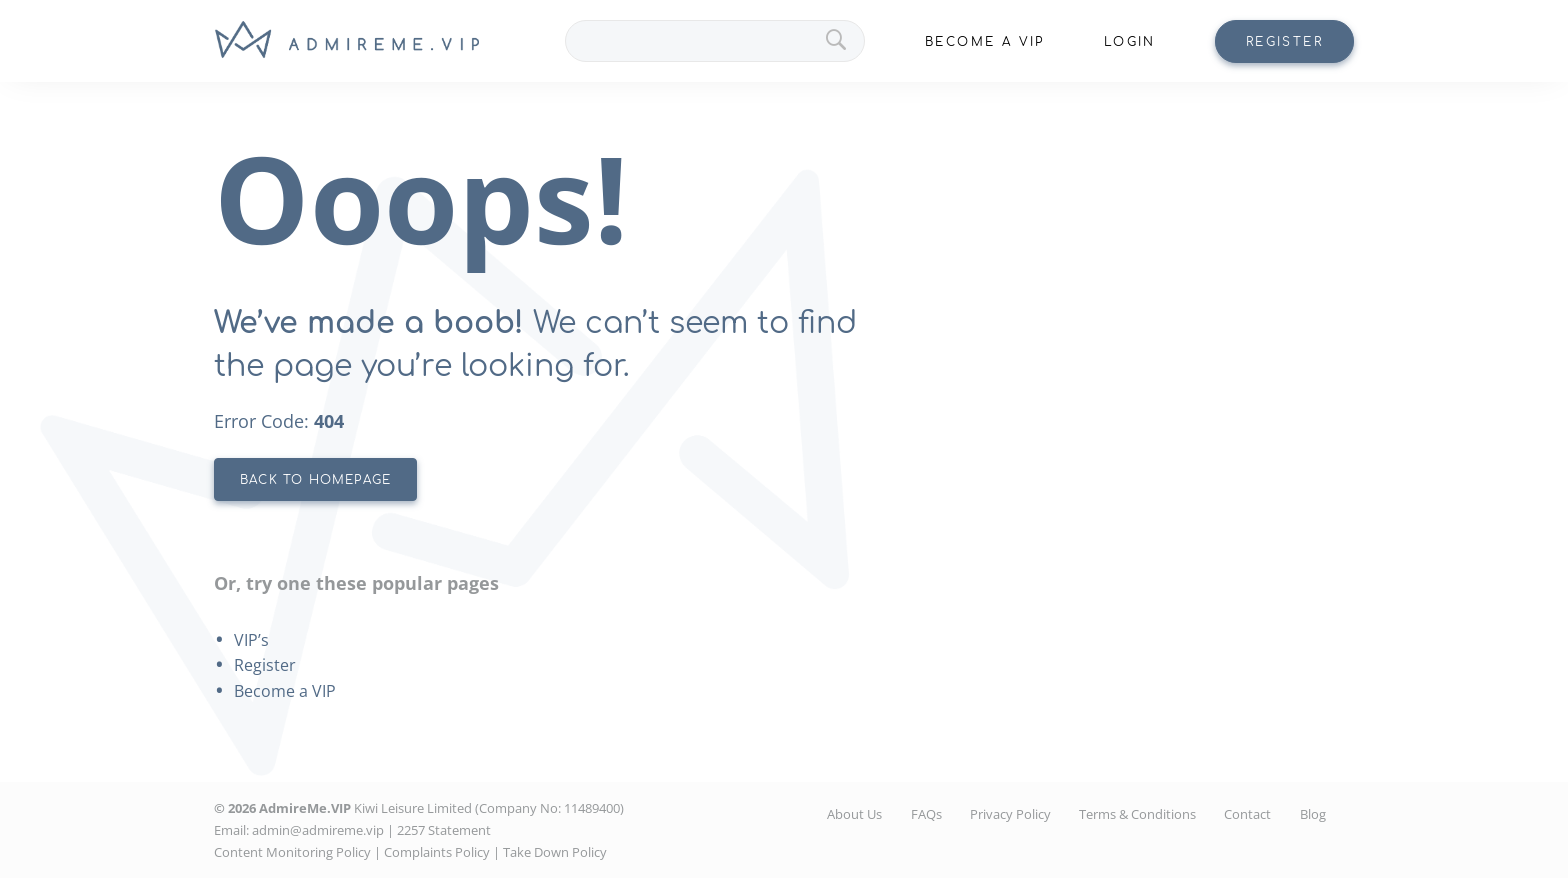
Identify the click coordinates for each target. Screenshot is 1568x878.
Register (1284, 42)
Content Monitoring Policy (292, 852)
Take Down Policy (555, 852)
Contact (1247, 814)
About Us (854, 814)
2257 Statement (444, 830)
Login (1130, 42)
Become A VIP (985, 42)
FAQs (926, 814)
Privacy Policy (1010, 814)
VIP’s (251, 640)
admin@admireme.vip (318, 830)
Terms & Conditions (1137, 814)
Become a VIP (285, 691)
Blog (1313, 814)
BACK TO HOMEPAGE (315, 480)
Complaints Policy (437, 852)
